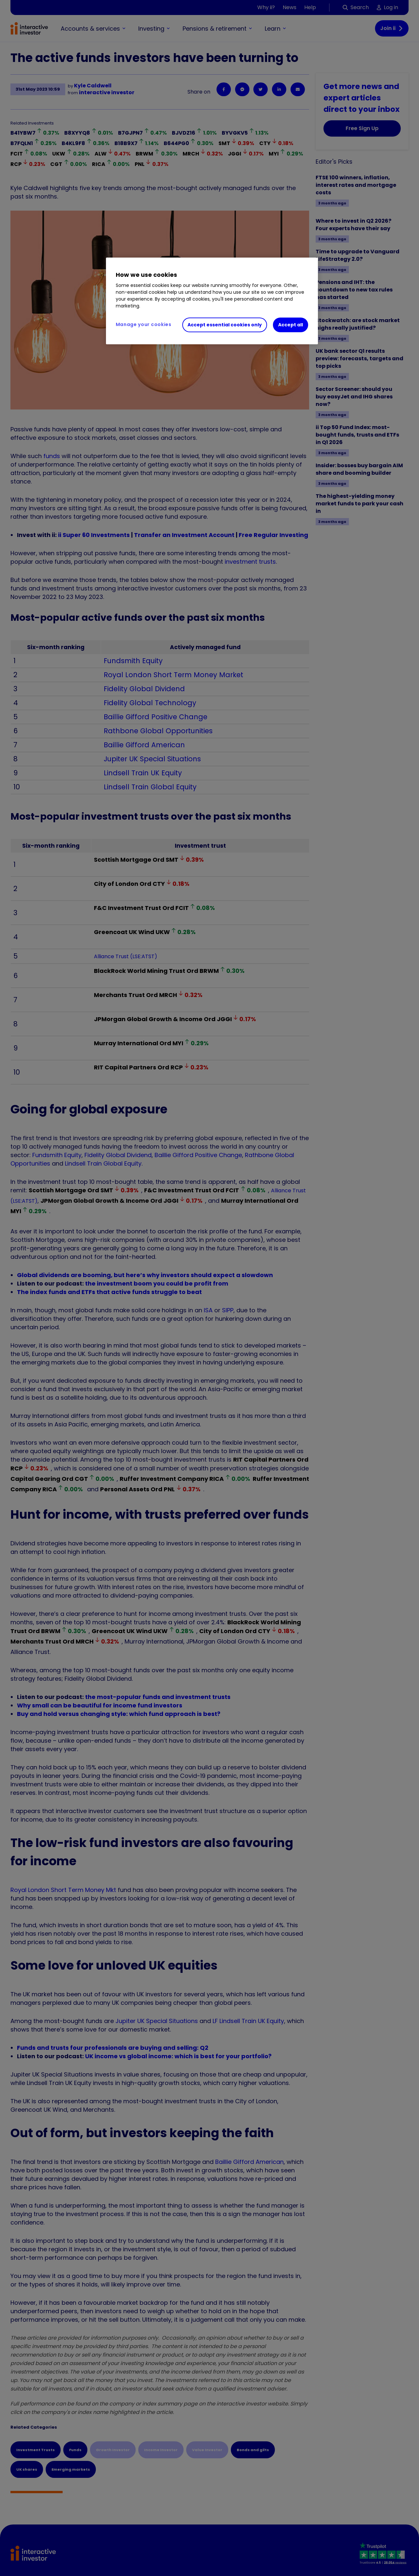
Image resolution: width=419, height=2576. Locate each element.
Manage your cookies (144, 324)
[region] (212, 301)
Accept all (290, 324)
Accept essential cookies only (224, 324)
